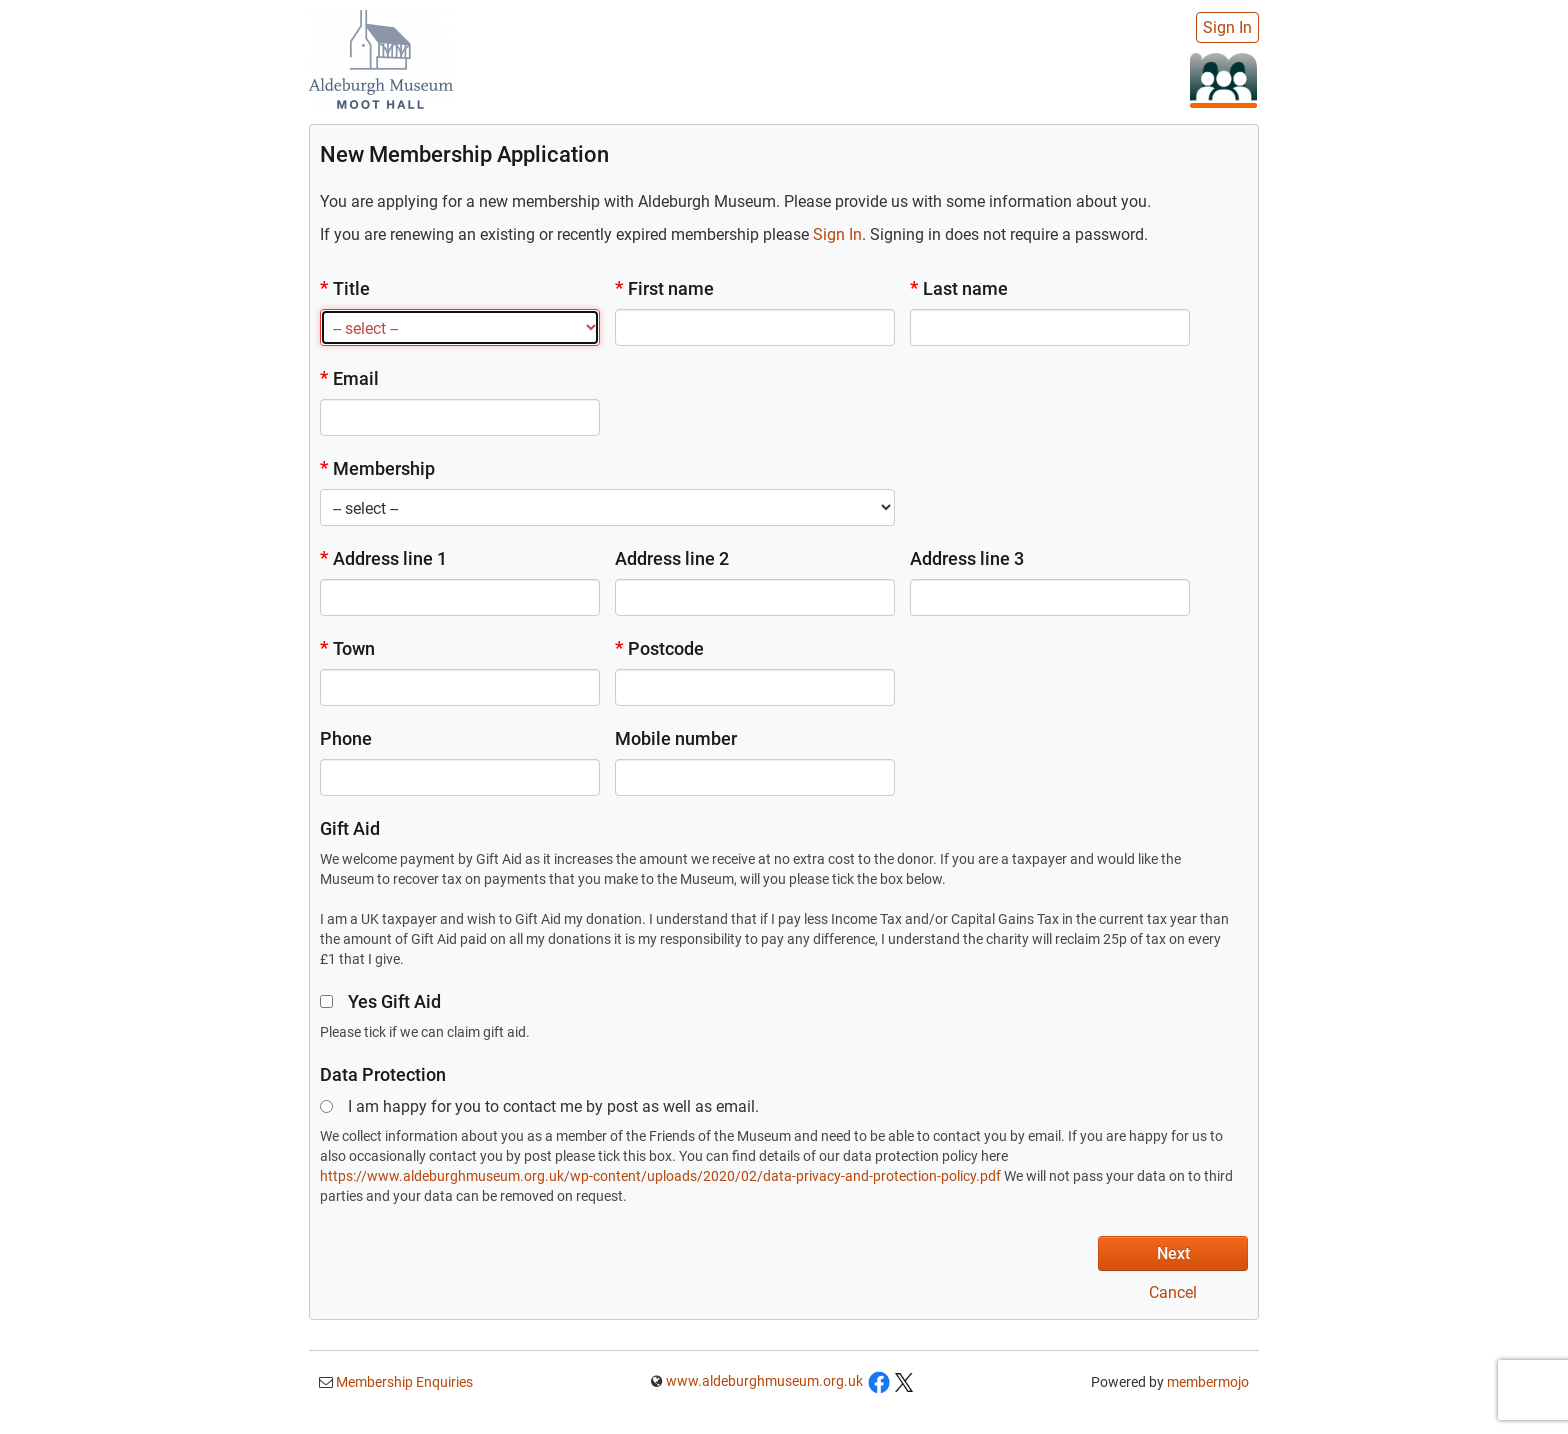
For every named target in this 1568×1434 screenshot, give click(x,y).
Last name (959, 288)
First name (664, 288)
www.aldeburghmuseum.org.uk (764, 1381)
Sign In (1227, 27)
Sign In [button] (837, 234)
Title (345, 288)
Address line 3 (967, 558)
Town (347, 648)
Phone (346, 738)
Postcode (659, 648)
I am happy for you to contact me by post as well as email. (539, 1106)
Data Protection (383, 1074)
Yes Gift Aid (380, 1001)
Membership (377, 468)
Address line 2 (672, 558)
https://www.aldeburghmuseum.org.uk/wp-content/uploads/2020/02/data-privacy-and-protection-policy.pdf (660, 1176)
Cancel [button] (1173, 1292)
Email (349, 378)
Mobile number (676, 738)
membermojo (1208, 1382)
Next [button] (1173, 1253)
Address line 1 (383, 558)
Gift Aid (350, 828)
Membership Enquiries (403, 1382)
